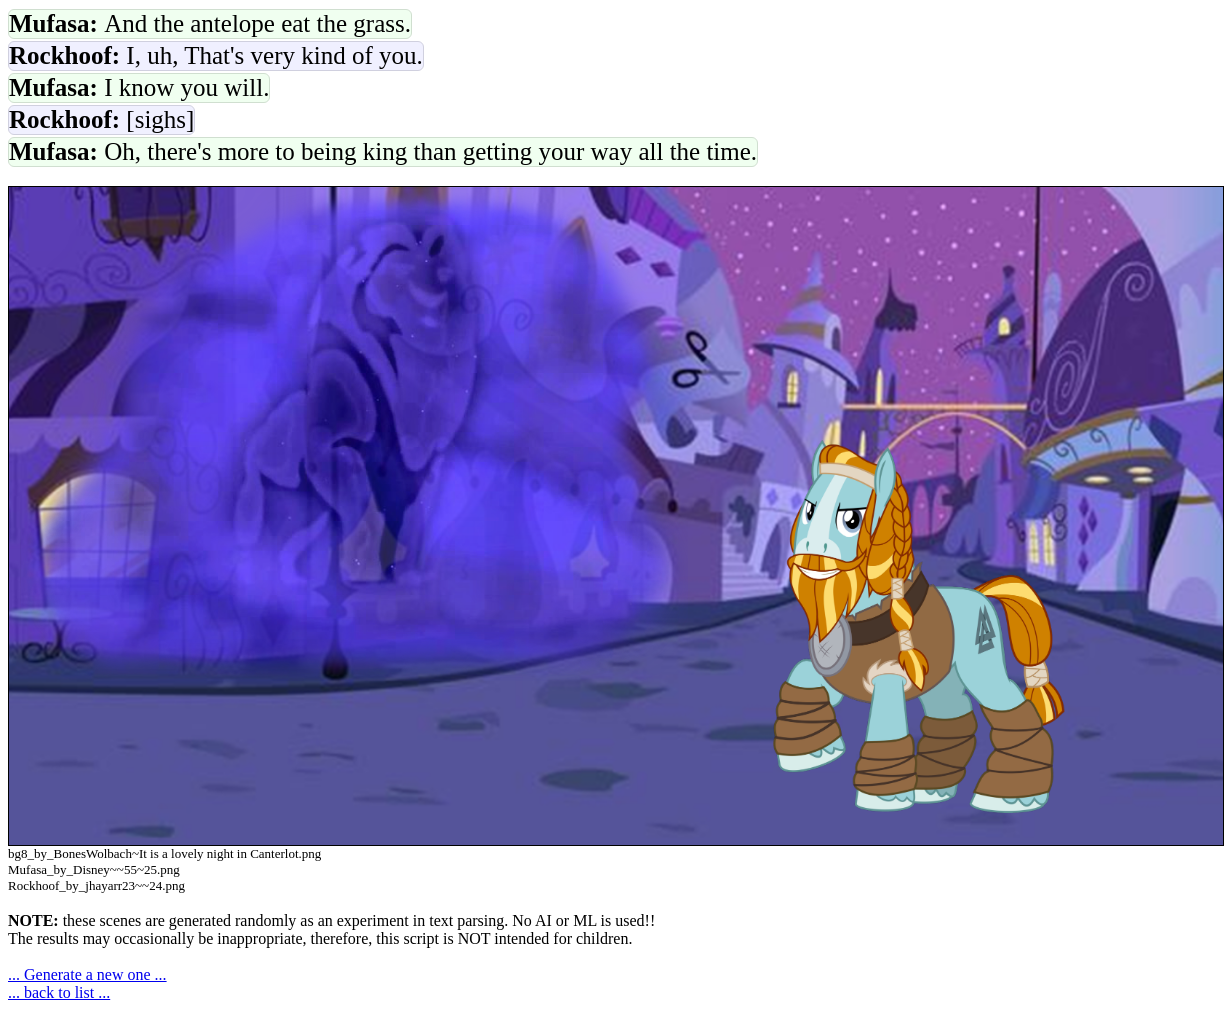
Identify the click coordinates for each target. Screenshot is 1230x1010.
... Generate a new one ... (87, 974)
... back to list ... (59, 992)
